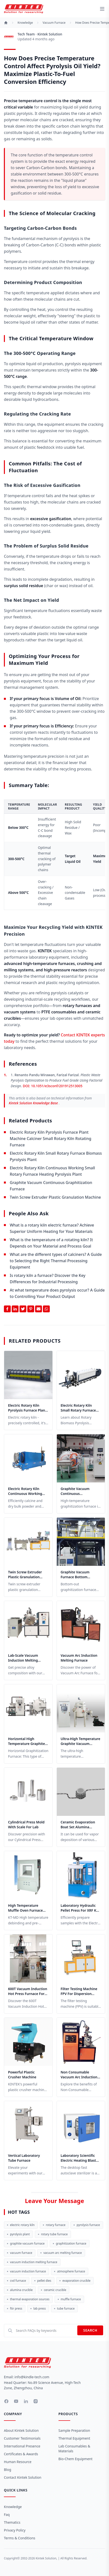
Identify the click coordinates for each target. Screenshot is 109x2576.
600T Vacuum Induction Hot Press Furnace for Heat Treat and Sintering (27, 1991)
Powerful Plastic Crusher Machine (22, 2074)
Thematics (12, 2522)
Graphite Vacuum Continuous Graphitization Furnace (80, 1491)
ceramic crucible (53, 2290)
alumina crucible (20, 2290)
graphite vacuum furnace (26, 2243)
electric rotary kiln (21, 2225)
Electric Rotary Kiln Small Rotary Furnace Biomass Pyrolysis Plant (80, 1408)
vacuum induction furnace (26, 2271)
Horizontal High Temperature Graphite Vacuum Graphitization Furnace (27, 1741)
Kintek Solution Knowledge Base (34, 1103)
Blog (7, 2469)
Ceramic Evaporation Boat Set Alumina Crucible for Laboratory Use (80, 1825)
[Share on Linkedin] (15, 1308)
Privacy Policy (14, 2530)
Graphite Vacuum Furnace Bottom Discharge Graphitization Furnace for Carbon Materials (80, 1574)
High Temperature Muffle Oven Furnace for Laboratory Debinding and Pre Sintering (25, 1908)
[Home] (6, 23)
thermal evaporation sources (28, 2299)
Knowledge (25, 23)
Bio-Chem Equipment (76, 2458)
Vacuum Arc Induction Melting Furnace (79, 1658)
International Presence (22, 2446)
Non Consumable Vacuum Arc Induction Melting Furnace (79, 2075)
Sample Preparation (74, 2430)
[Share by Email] (38, 1308)
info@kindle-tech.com (31, 2377)
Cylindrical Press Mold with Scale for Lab (26, 1824)
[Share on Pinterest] (30, 1308)
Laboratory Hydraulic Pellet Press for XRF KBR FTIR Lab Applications (81, 1908)
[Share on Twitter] (23, 1308)
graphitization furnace (69, 2243)
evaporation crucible (74, 2281)
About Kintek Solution (21, 2430)
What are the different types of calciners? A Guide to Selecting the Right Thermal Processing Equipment (56, 1261)
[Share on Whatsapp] (46, 1308)
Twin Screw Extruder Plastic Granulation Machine (55, 1197)
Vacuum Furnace (54, 23)
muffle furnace (69, 2299)
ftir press (14, 2308)
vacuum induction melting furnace (32, 2262)
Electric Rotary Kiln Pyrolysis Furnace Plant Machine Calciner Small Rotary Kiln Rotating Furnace (50, 1138)
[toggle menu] (102, 9)
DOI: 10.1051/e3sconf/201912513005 (52, 1086)
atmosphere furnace (69, 2271)
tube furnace (64, 2308)
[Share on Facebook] (7, 1308)
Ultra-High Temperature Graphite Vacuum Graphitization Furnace (80, 1741)
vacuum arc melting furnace (61, 2253)
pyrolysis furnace (87, 2225)
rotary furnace (54, 2225)
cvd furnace (16, 2281)
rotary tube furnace (53, 2234)
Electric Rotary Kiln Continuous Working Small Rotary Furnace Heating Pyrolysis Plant (27, 1491)
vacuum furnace (19, 2253)
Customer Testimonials (22, 2438)
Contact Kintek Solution (22, 2477)
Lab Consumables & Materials (74, 2448)
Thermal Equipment (74, 2438)
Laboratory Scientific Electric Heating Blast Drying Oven (78, 2158)
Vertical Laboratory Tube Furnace (24, 2158)
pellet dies (42, 2281)
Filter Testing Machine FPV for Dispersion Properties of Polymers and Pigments (80, 1991)
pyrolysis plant (18, 2234)
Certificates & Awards (21, 2454)
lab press (38, 2308)
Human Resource (17, 2461)
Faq (7, 2514)
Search (90, 2330)
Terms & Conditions (19, 2538)
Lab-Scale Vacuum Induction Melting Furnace (23, 1658)
